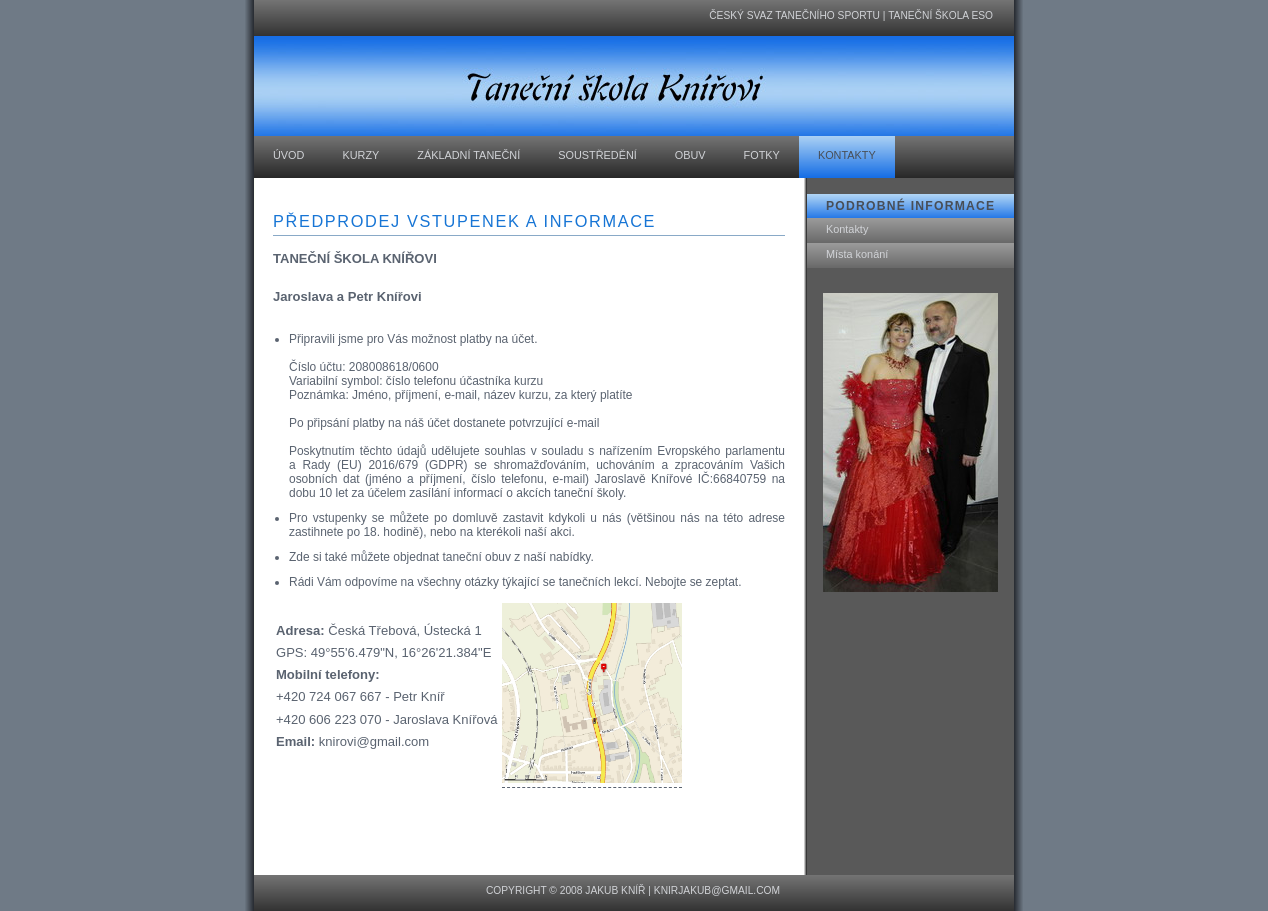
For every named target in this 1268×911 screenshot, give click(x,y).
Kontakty (847, 229)
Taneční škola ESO (940, 15)
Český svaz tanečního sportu (794, 15)
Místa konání (857, 254)
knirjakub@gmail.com (717, 890)
